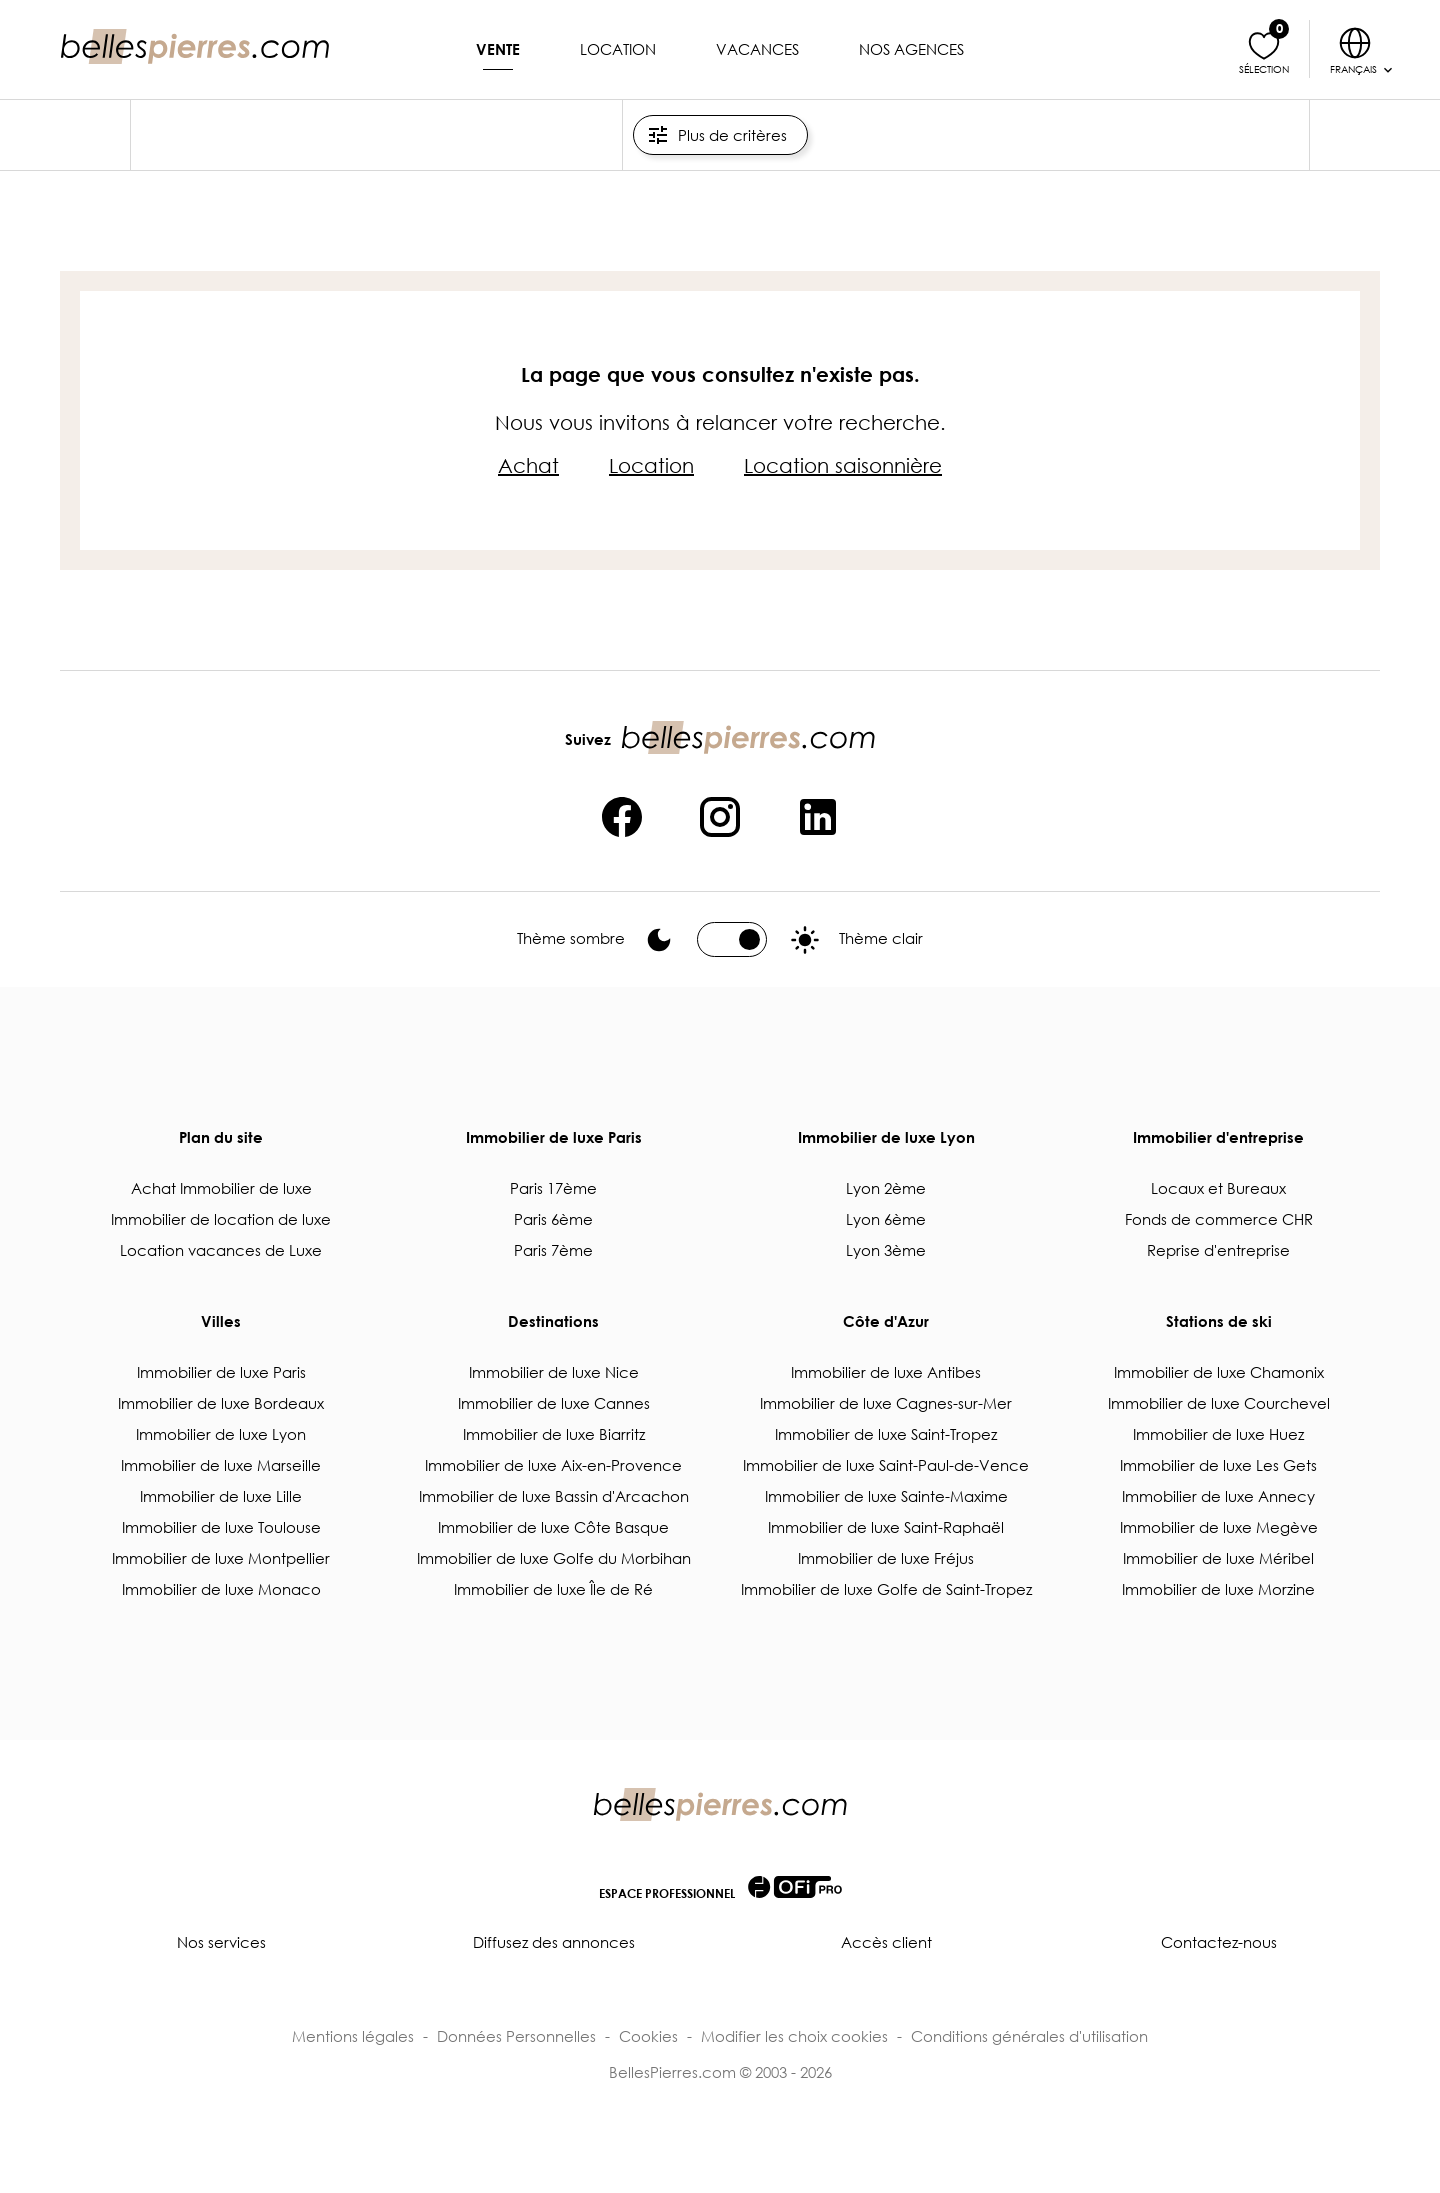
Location (618, 49)
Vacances (757, 49)
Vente (498, 49)
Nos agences (911, 49)
